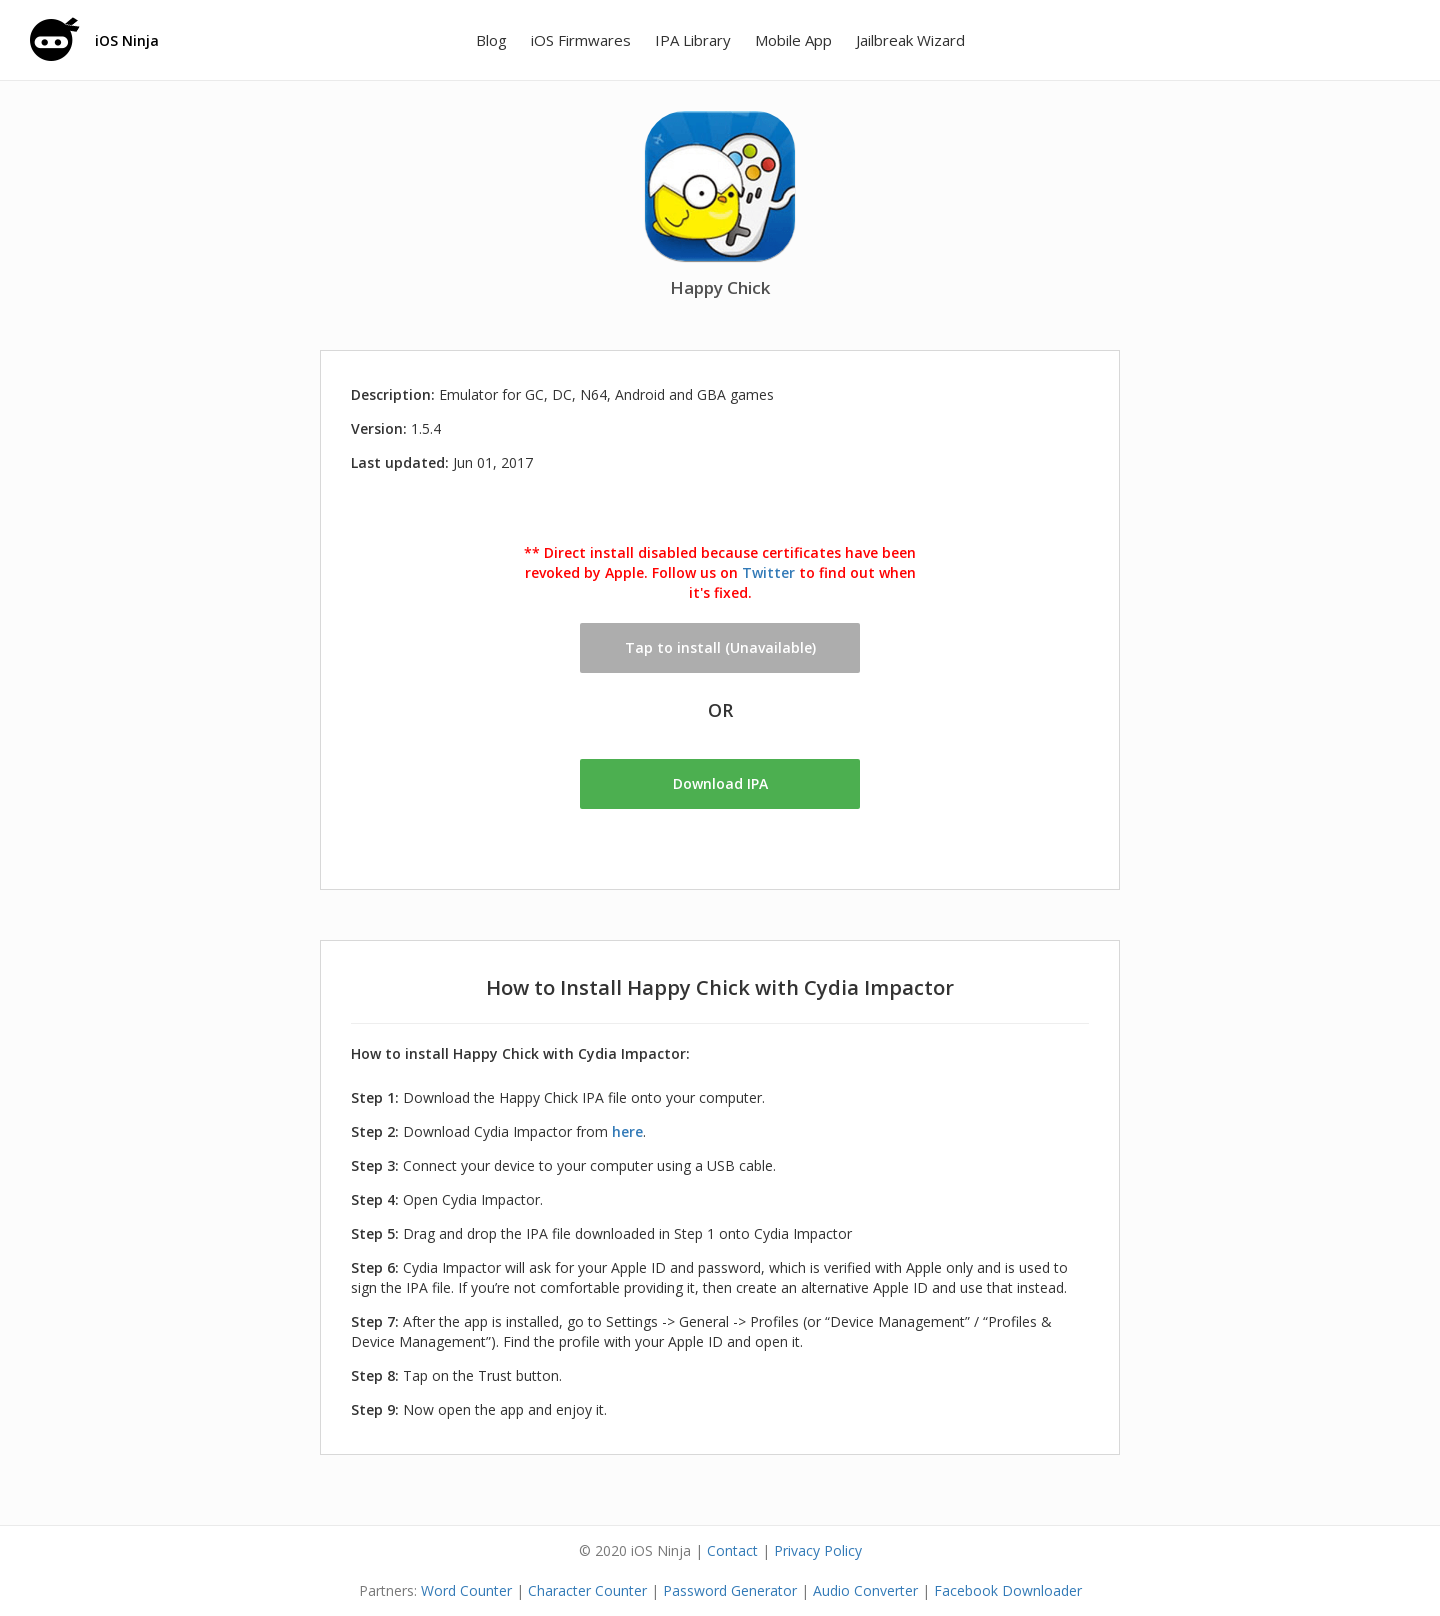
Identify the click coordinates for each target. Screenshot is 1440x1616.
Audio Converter (865, 1590)
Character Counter (587, 1590)
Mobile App (793, 40)
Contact (732, 1550)
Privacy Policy (818, 1550)
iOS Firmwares (581, 40)
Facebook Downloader (1008, 1590)
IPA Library (693, 40)
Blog (491, 40)
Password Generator (730, 1590)
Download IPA (720, 783)
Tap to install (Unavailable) (720, 647)
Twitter (768, 572)
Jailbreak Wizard (910, 40)
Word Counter (466, 1590)
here (627, 1131)
